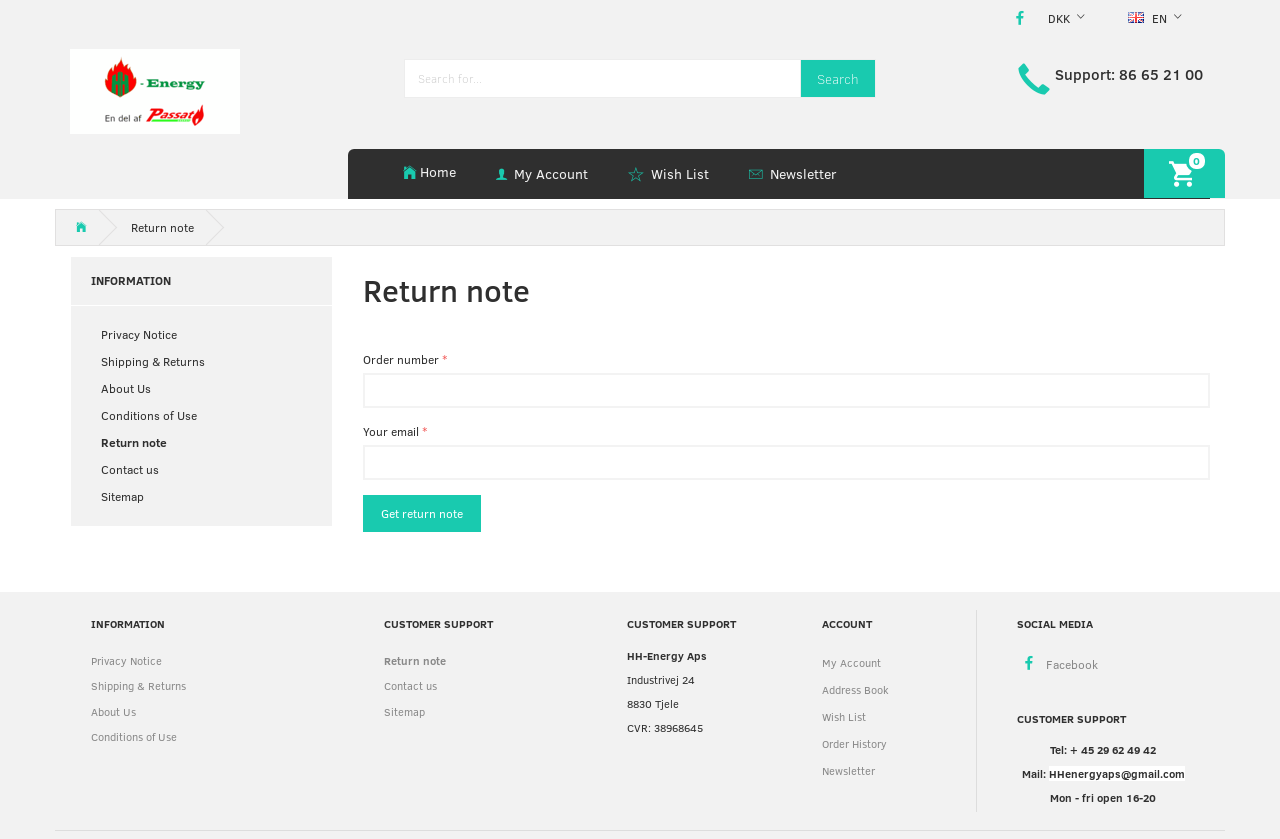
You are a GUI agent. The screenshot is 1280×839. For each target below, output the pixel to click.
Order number (401, 359)
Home (438, 171)
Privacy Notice (139, 334)
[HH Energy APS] (155, 89)
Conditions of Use (149, 415)
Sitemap (122, 496)
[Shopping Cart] (1184, 173)
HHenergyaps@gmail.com (1117, 773)
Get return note (422, 513)
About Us (126, 388)
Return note (134, 442)
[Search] (838, 78)
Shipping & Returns (153, 361)
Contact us (130, 469)
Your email (391, 431)
